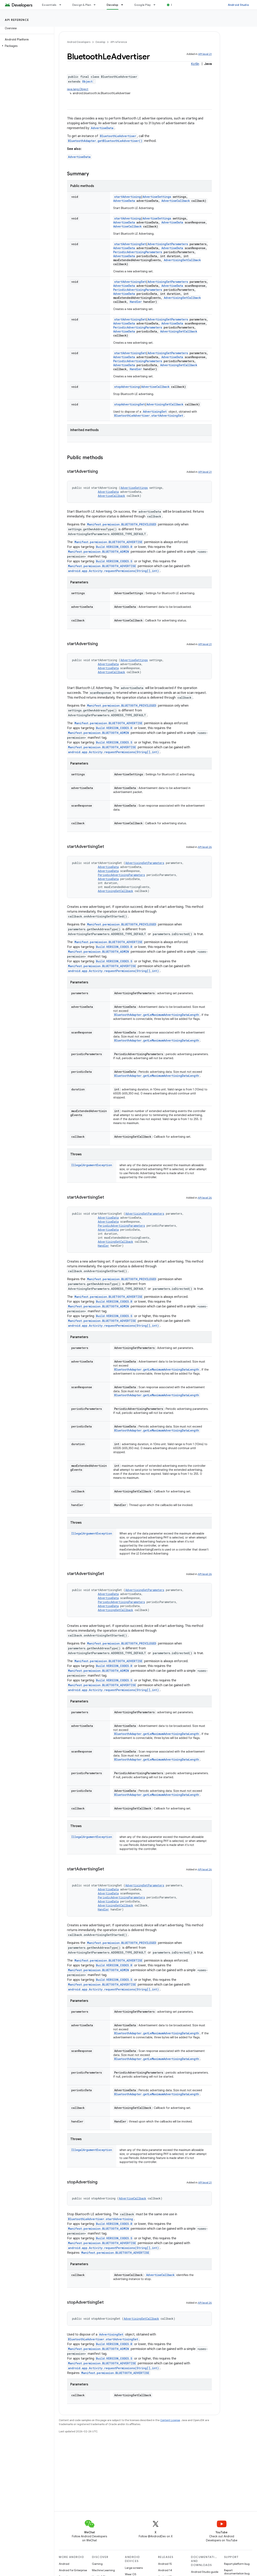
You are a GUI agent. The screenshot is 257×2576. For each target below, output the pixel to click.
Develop (100, 42)
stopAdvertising (127, 387)
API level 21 (205, 54)
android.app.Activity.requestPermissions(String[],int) (113, 571)
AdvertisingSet (155, 411)
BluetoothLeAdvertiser (118, 136)
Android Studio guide (204, 2572)
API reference (17, 20)
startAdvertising (127, 197)
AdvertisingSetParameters (168, 244)
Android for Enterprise (73, 2570)
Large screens (134, 2568)
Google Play (142, 5)
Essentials (49, 5)
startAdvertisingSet (130, 244)
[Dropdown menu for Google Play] (156, 5)
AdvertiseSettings (156, 197)
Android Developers (78, 42)
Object (87, 81)
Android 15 (165, 2564)
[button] (26, 46)
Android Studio (238, 5)
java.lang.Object (77, 89)
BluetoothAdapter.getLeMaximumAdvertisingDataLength (156, 1015)
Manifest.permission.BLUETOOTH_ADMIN (98, 552)
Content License (170, 2420)
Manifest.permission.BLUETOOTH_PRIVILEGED (121, 524)
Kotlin (195, 64)
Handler (136, 302)
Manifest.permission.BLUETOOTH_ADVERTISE (108, 542)
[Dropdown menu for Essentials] (62, 5)
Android (64, 2564)
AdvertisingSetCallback (182, 260)
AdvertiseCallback (175, 201)
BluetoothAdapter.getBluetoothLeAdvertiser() (105, 141)
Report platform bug (237, 2564)
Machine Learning (103, 2570)
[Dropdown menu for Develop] (123, 5)
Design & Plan (81, 5)
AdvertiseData (102, 128)
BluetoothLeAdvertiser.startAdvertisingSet (148, 415)
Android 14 (165, 2570)
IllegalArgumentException (91, 1165)
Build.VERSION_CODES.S (114, 561)
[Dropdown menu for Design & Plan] (96, 5)
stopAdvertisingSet (129, 404)
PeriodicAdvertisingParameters (137, 252)
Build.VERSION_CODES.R (114, 547)
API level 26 (205, 847)
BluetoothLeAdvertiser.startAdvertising (100, 2219)
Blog (174, 5)
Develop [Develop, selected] (112, 5)
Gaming (97, 2564)
